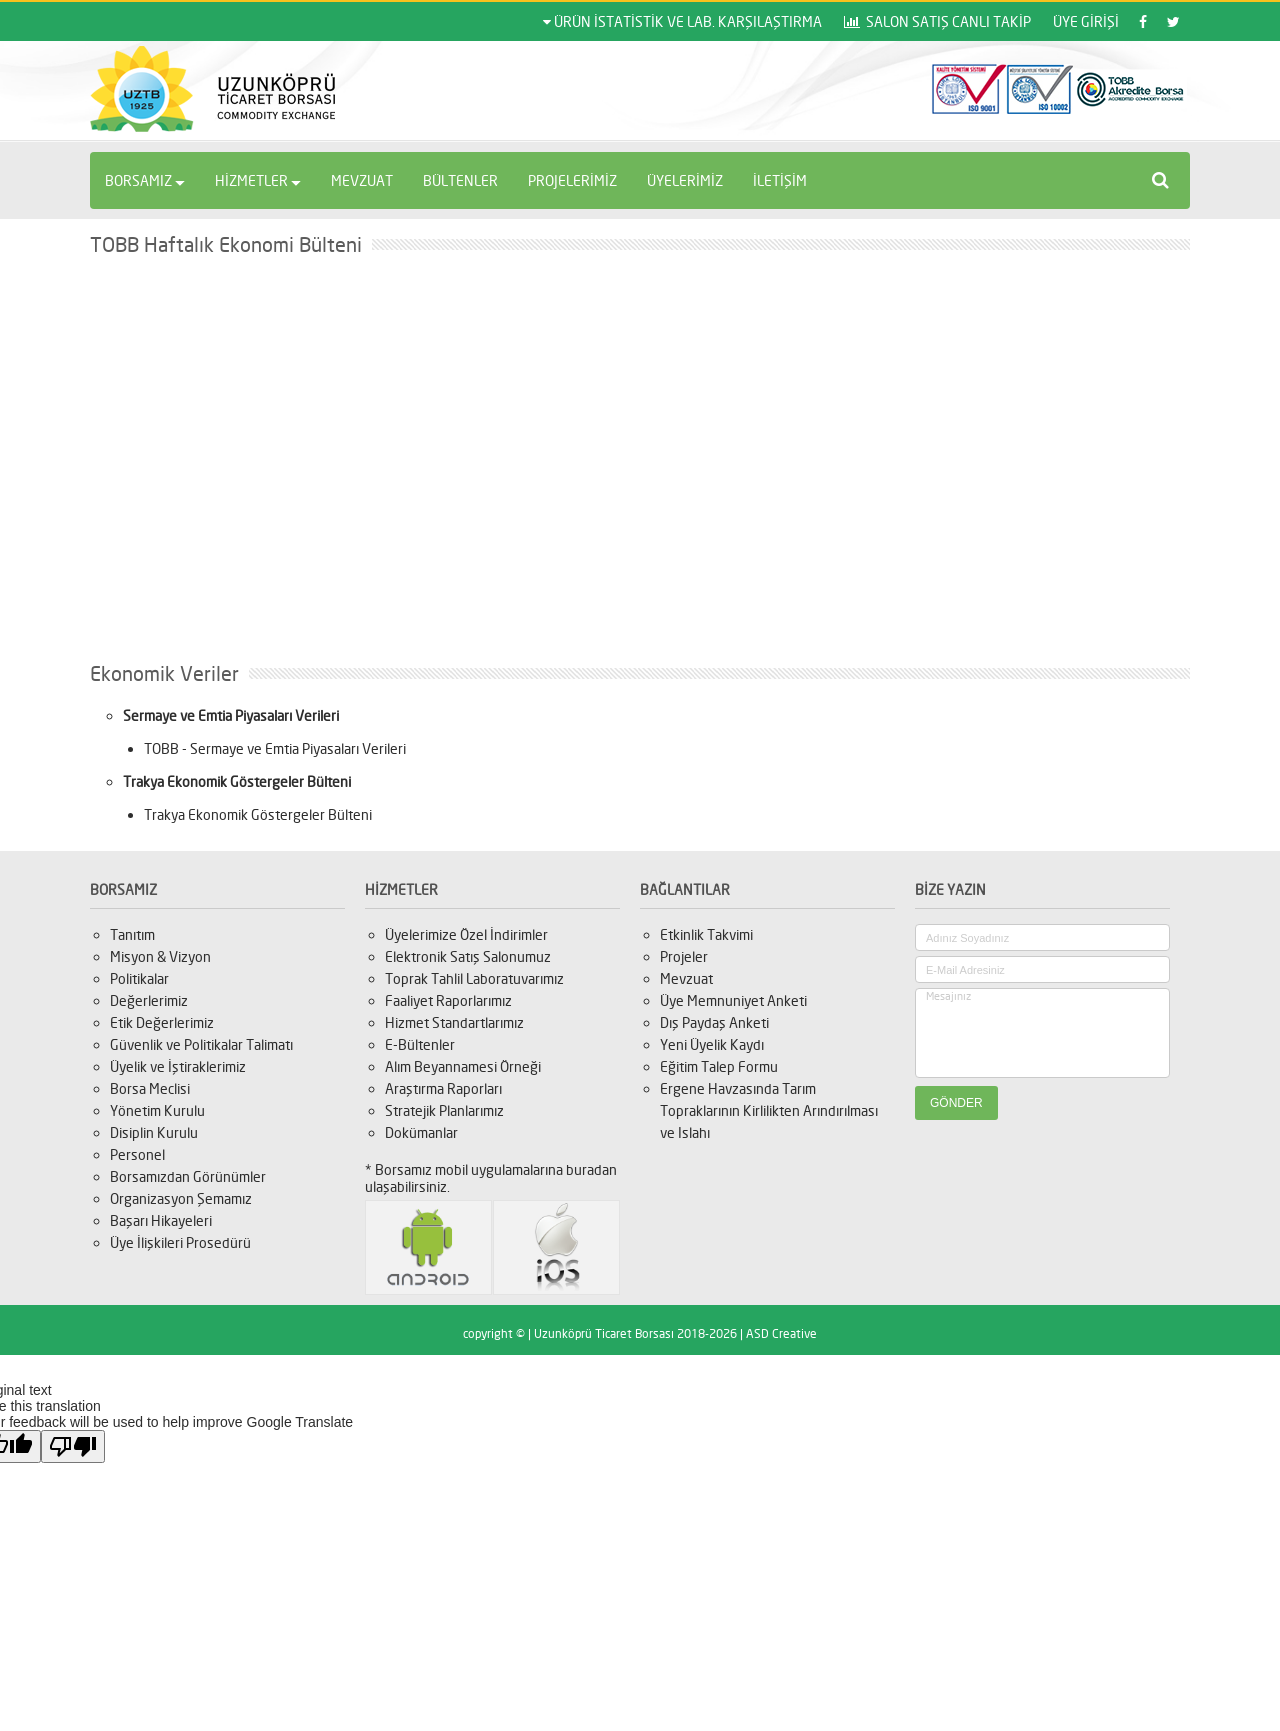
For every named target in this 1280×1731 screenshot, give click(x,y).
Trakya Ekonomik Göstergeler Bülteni (258, 814)
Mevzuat (686, 978)
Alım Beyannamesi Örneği (463, 1066)
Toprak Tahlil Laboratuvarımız (474, 978)
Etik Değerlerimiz (162, 1022)
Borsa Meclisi (150, 1088)
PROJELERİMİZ (572, 180)
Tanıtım (132, 934)
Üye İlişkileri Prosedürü (180, 1242)
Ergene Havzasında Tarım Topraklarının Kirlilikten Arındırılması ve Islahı (769, 1110)
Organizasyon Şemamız (181, 1198)
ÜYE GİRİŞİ (1086, 21)
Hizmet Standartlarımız (454, 1022)
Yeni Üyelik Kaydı (712, 1044)
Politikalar (139, 978)
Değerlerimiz (149, 1000)
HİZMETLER (258, 180)
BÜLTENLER (460, 180)
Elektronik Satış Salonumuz (468, 956)
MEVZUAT (362, 180)
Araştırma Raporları (443, 1088)
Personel (137, 1154)
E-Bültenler (420, 1044)
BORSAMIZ (145, 180)
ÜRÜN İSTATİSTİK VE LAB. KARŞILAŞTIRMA (682, 21)
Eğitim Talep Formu (719, 1066)
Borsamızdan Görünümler (188, 1176)
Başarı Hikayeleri (161, 1220)
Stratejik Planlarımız (444, 1110)
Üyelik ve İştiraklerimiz (178, 1066)
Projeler (684, 956)
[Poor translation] (73, 1446)
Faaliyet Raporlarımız (448, 1000)
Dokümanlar (421, 1132)
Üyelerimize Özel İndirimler (466, 934)
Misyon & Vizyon (160, 956)
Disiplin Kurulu (154, 1132)
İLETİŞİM (780, 180)
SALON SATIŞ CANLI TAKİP (937, 21)
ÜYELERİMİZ (685, 180)
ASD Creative (781, 1333)
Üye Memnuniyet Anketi (733, 1000)
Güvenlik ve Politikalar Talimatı (201, 1044)
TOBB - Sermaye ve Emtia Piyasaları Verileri (275, 748)
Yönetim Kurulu (157, 1110)
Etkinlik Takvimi (706, 934)
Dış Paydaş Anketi (714, 1022)
